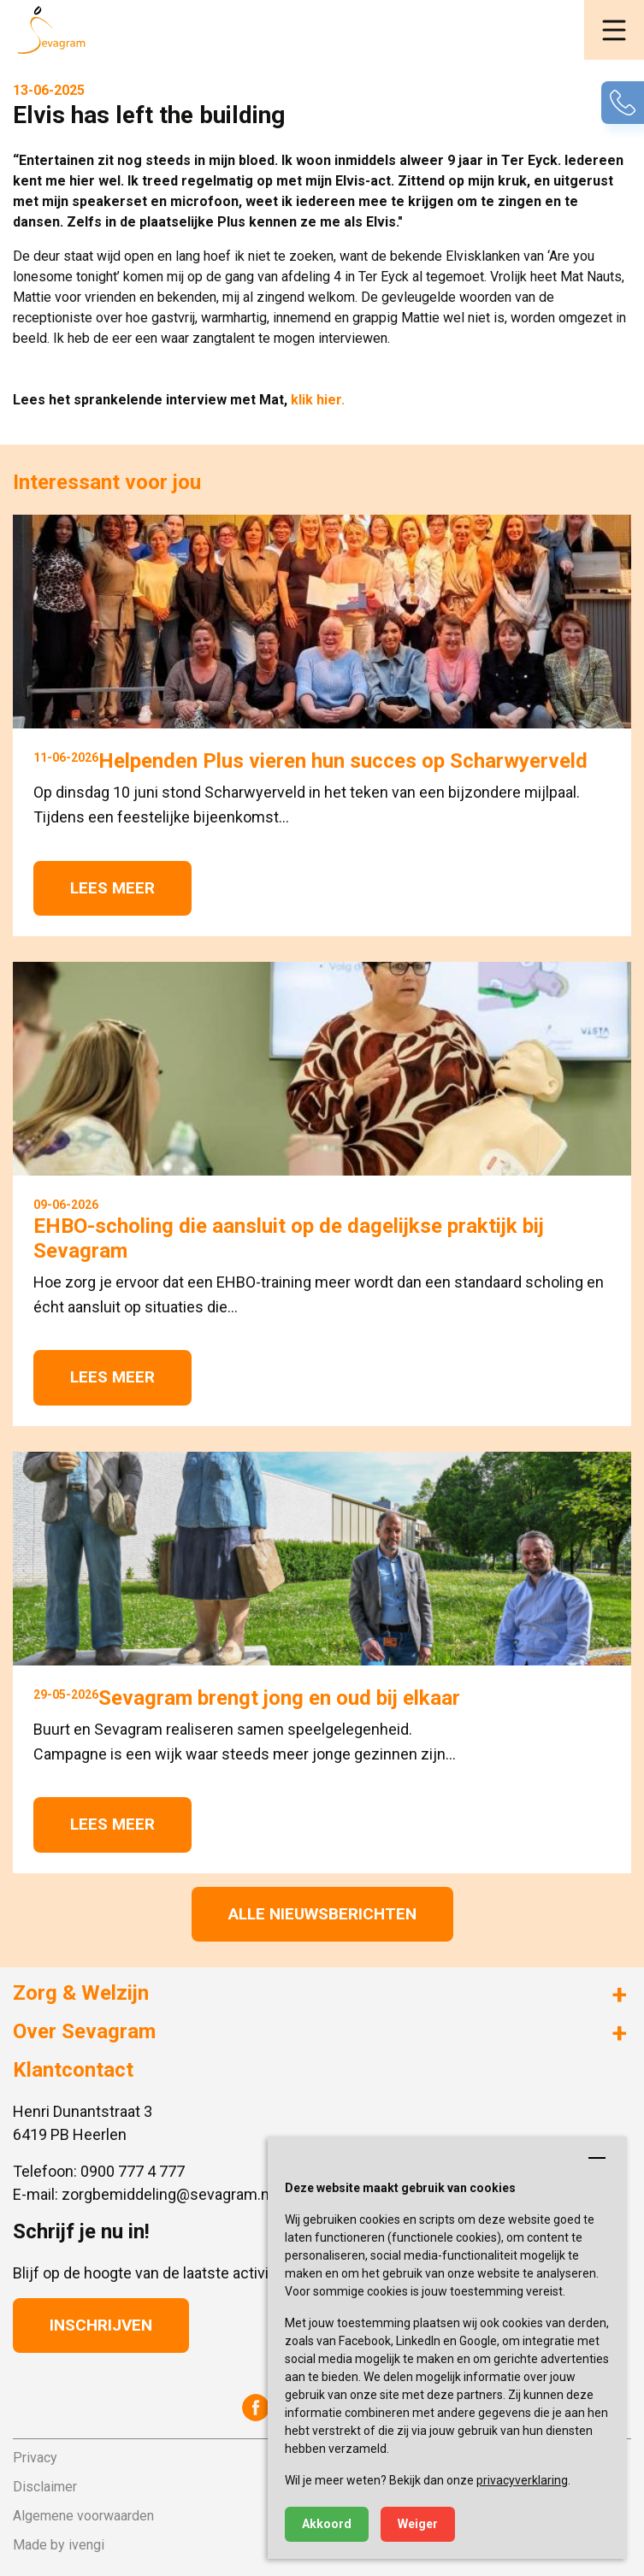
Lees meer (112, 888)
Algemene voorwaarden (83, 2516)
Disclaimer (45, 2487)
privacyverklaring (522, 2480)
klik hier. (317, 400)
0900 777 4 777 (132, 2171)
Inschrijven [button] (101, 2325)
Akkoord (327, 2524)
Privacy (35, 2457)
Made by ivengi (58, 2545)
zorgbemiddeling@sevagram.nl (167, 2194)
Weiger (418, 2524)
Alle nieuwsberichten (322, 1914)
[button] (614, 30)
